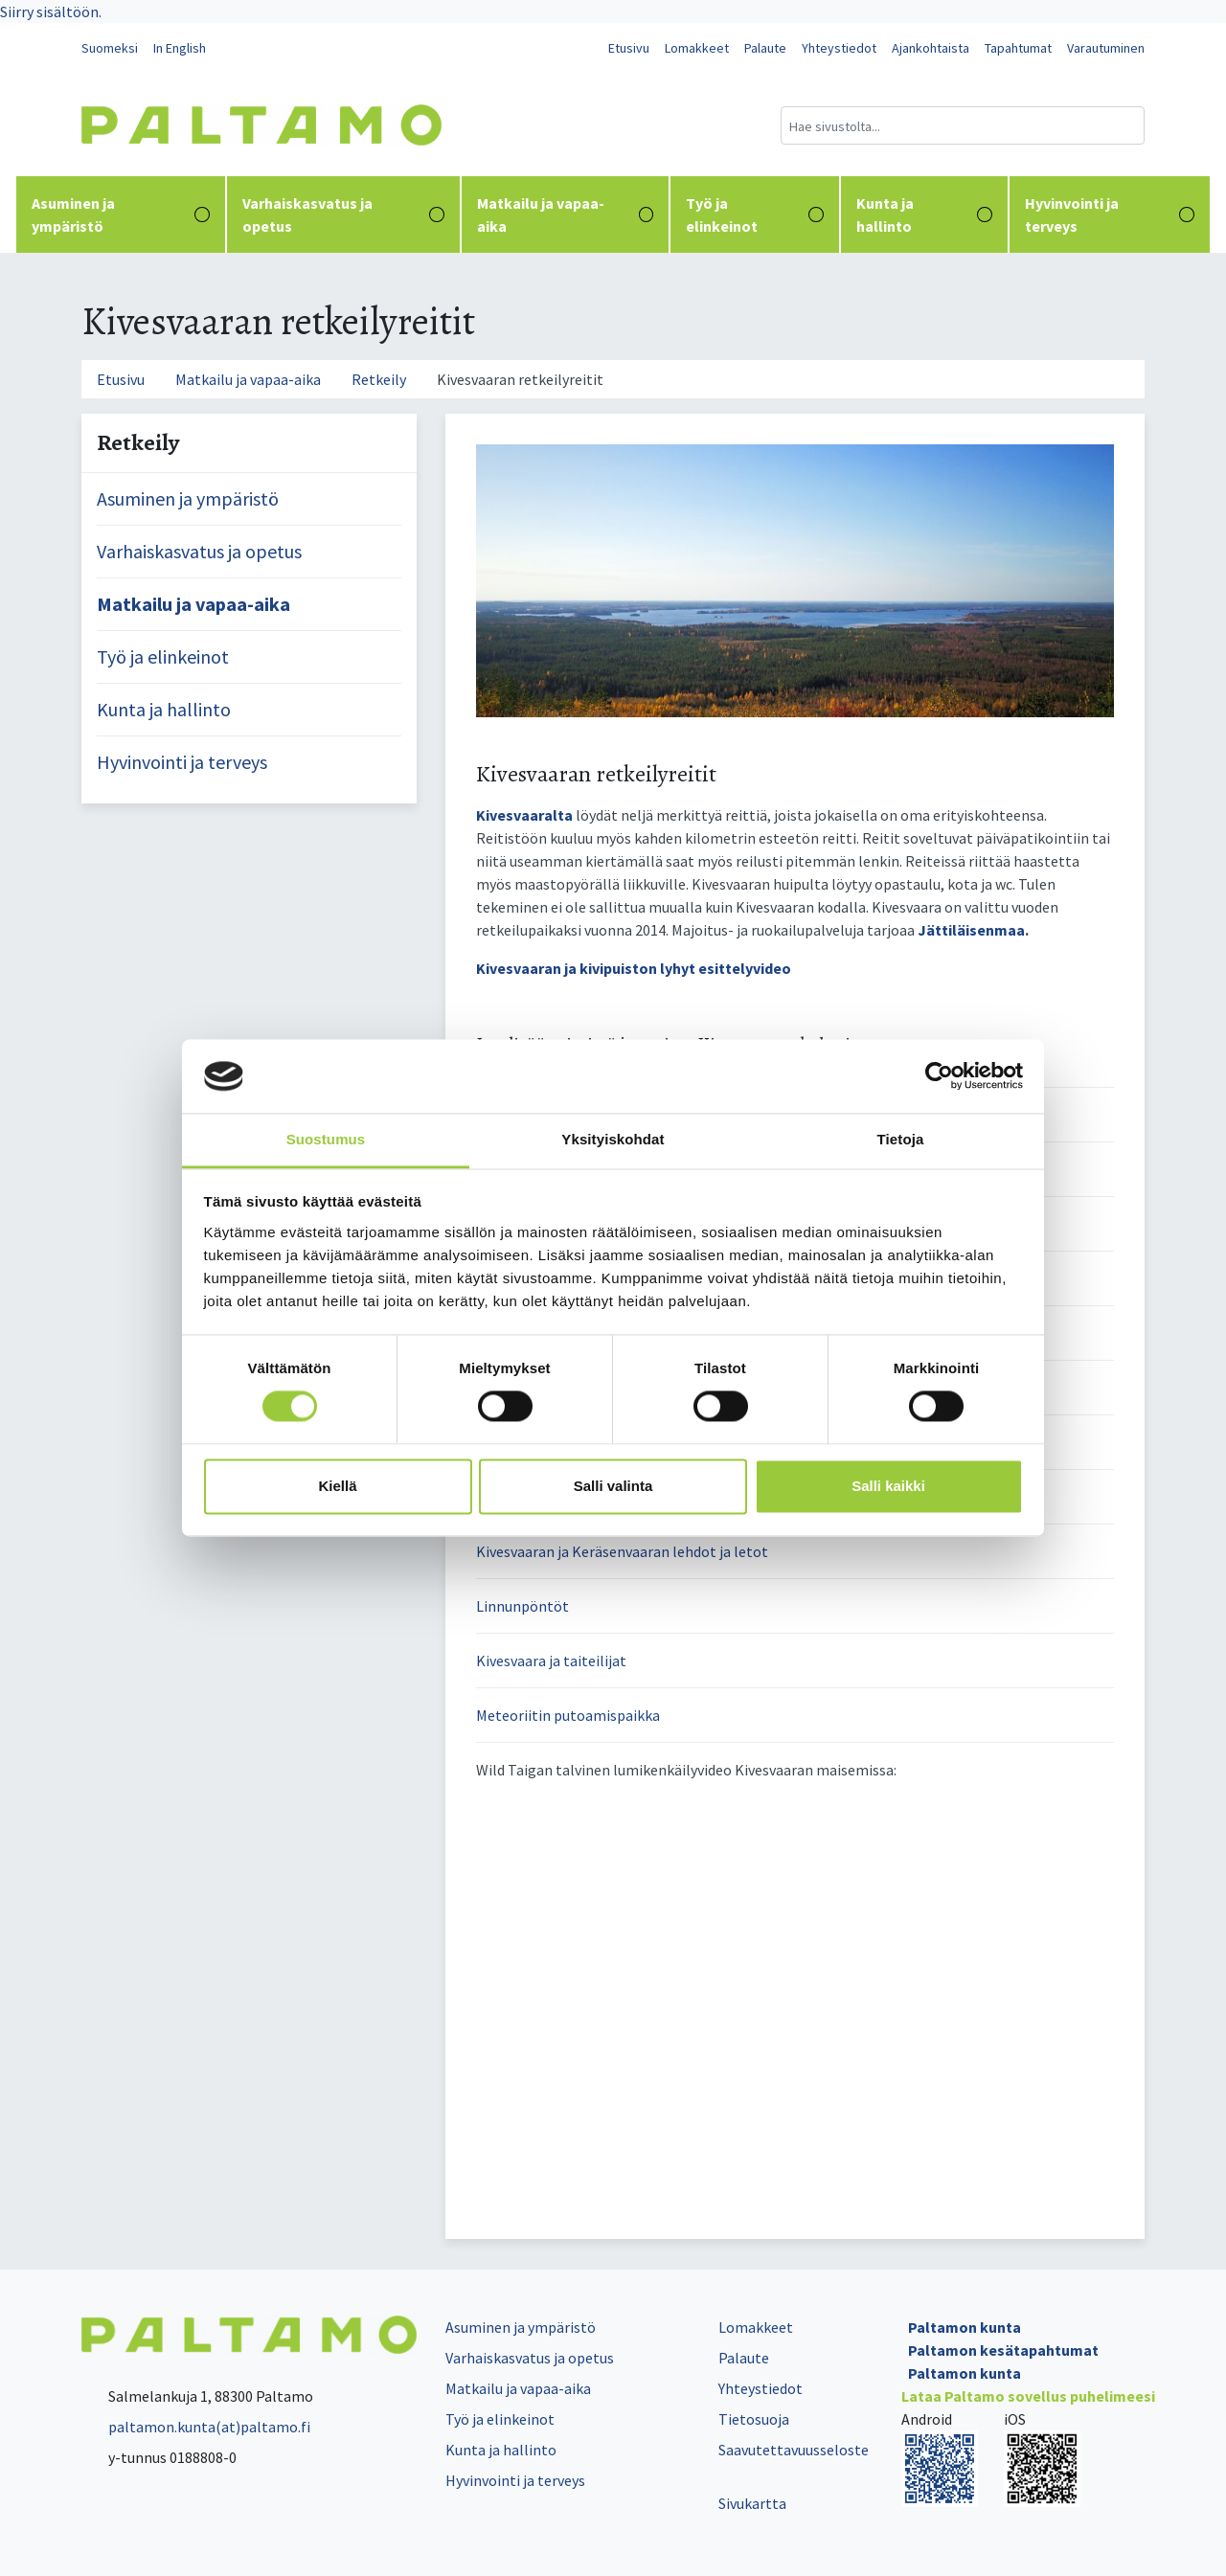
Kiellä (337, 1486)
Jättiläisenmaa (971, 929)
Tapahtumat (1018, 47)
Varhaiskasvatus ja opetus (343, 214)
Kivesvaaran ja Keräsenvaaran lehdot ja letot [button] (622, 1551)
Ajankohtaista (930, 47)
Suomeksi (109, 47)
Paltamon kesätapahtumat (1003, 2350)
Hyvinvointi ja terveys (1109, 214)
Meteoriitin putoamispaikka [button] (568, 1715)
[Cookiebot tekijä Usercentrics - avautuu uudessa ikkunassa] (939, 1076)
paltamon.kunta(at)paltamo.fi (195, 2426)
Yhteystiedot (839, 47)
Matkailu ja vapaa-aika (565, 214)
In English (179, 47)
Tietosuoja (753, 2419)
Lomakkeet (697, 47)
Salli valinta (613, 1486)
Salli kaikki (888, 1486)
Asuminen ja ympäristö (121, 214)
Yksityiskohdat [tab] (612, 1139)
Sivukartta (752, 2503)
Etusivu (628, 47)
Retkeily (379, 379)
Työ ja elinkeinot (754, 214)
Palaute (765, 47)
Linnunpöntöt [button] (522, 1606)
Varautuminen (1106, 47)
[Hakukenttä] (963, 125)
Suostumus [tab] (326, 1139)
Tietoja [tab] (900, 1139)
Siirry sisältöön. (51, 11)
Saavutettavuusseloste (793, 2449)
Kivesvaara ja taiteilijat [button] (551, 1660)
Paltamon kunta (964, 2327)
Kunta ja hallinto (924, 214)
